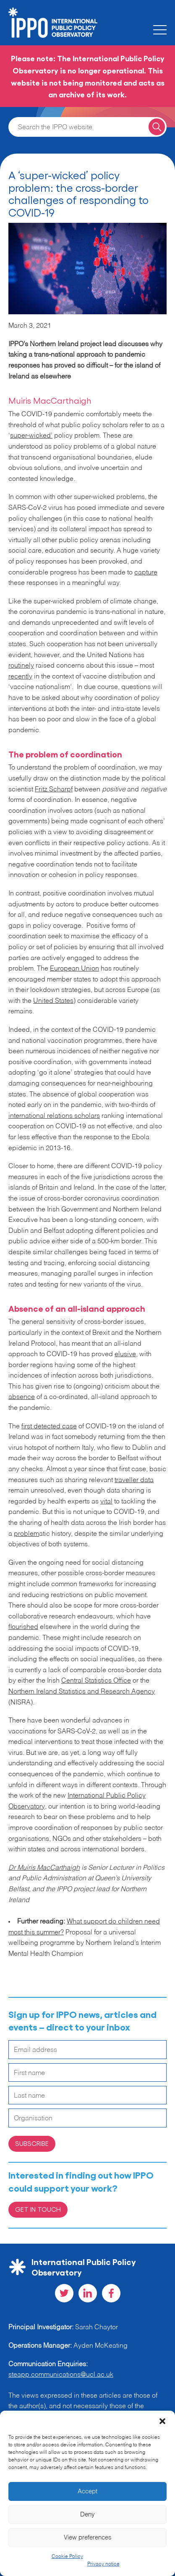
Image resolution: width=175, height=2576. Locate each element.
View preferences (88, 2537)
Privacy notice (103, 2564)
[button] (162, 2421)
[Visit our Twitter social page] (64, 2293)
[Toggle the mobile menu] (160, 30)
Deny (87, 2514)
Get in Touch (38, 2209)
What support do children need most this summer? (84, 1927)
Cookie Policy (67, 2556)
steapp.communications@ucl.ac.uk (60, 2375)
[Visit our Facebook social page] (111, 2293)
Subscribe (32, 2143)
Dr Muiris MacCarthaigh (44, 1868)
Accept (87, 2491)
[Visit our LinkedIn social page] (87, 2293)
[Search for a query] (157, 127)
